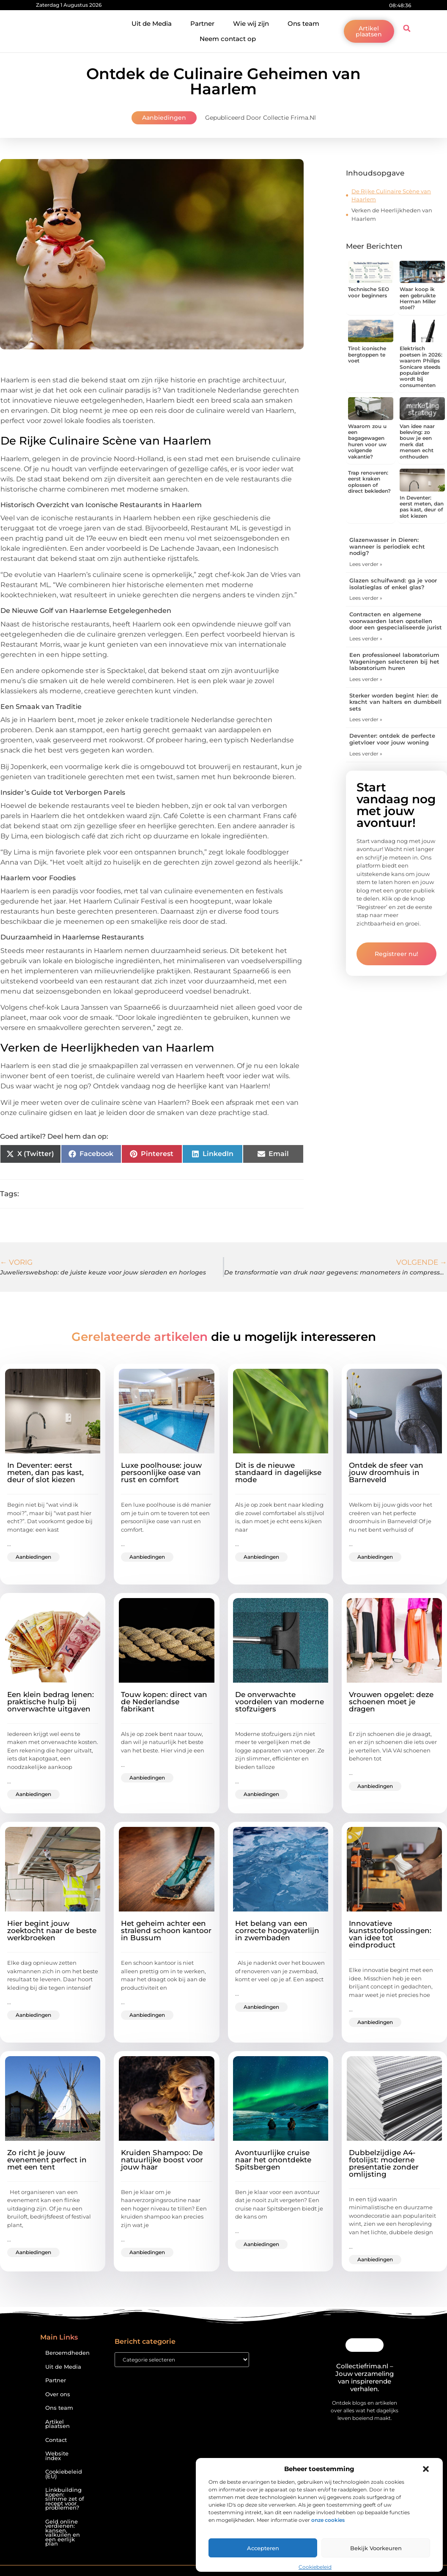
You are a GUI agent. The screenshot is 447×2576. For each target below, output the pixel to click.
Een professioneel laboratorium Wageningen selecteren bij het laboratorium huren (394, 661)
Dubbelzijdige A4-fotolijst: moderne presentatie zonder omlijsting (384, 2163)
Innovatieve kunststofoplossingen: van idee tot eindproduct (390, 1934)
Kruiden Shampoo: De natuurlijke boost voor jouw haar (162, 2159)
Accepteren (263, 2548)
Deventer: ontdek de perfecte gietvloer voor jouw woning (392, 739)
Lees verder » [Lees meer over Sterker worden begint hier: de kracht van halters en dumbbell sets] (365, 719)
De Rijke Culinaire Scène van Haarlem (391, 195)
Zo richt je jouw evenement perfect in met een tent (47, 2159)
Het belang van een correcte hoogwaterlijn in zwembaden (277, 1930)
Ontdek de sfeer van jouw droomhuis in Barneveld (386, 1472)
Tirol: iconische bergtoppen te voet (367, 354)
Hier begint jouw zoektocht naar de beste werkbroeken (51, 1930)
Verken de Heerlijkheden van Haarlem (391, 214)
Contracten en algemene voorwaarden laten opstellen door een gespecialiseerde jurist (395, 621)
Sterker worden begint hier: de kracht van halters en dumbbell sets (395, 702)
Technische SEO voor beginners (368, 292)
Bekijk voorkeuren (376, 2548)
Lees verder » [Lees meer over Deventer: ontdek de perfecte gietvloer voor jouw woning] (365, 753)
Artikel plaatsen (57, 2424)
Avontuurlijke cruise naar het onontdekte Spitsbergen (273, 2159)
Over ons (57, 2394)
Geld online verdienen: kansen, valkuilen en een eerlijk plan (62, 2532)
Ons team (303, 23)
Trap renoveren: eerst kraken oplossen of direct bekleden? (369, 482)
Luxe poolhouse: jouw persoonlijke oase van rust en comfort (161, 1472)
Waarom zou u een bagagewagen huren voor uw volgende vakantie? (367, 441)
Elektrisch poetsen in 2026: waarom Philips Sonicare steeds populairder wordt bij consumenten (421, 366)
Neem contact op (228, 39)
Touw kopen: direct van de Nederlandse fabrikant (164, 1701)
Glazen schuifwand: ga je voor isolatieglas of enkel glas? (393, 583)
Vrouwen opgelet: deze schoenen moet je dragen (391, 1701)
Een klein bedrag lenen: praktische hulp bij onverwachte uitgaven (50, 1701)
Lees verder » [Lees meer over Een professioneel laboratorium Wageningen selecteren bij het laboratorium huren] (365, 679)
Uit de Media (152, 23)
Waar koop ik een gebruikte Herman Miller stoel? (418, 298)
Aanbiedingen (164, 117)
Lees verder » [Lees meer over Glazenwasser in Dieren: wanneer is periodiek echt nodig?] (365, 564)
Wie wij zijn (251, 23)
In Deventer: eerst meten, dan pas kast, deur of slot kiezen (422, 506)
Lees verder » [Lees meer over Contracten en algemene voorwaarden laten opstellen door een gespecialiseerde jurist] (365, 638)
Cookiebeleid (315, 2567)
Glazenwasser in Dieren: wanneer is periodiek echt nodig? (387, 546)
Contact (56, 2440)
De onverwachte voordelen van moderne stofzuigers (279, 1701)
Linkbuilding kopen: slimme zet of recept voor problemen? (64, 2499)
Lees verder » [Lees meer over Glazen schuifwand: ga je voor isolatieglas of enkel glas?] (365, 598)
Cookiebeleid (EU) (63, 2474)
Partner (202, 23)
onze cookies (328, 2520)
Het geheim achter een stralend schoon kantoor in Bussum (166, 1930)
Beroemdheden (67, 2353)
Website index (57, 2455)
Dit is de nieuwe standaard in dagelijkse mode (278, 1472)
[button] (426, 2469)
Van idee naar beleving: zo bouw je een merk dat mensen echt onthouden (417, 441)
